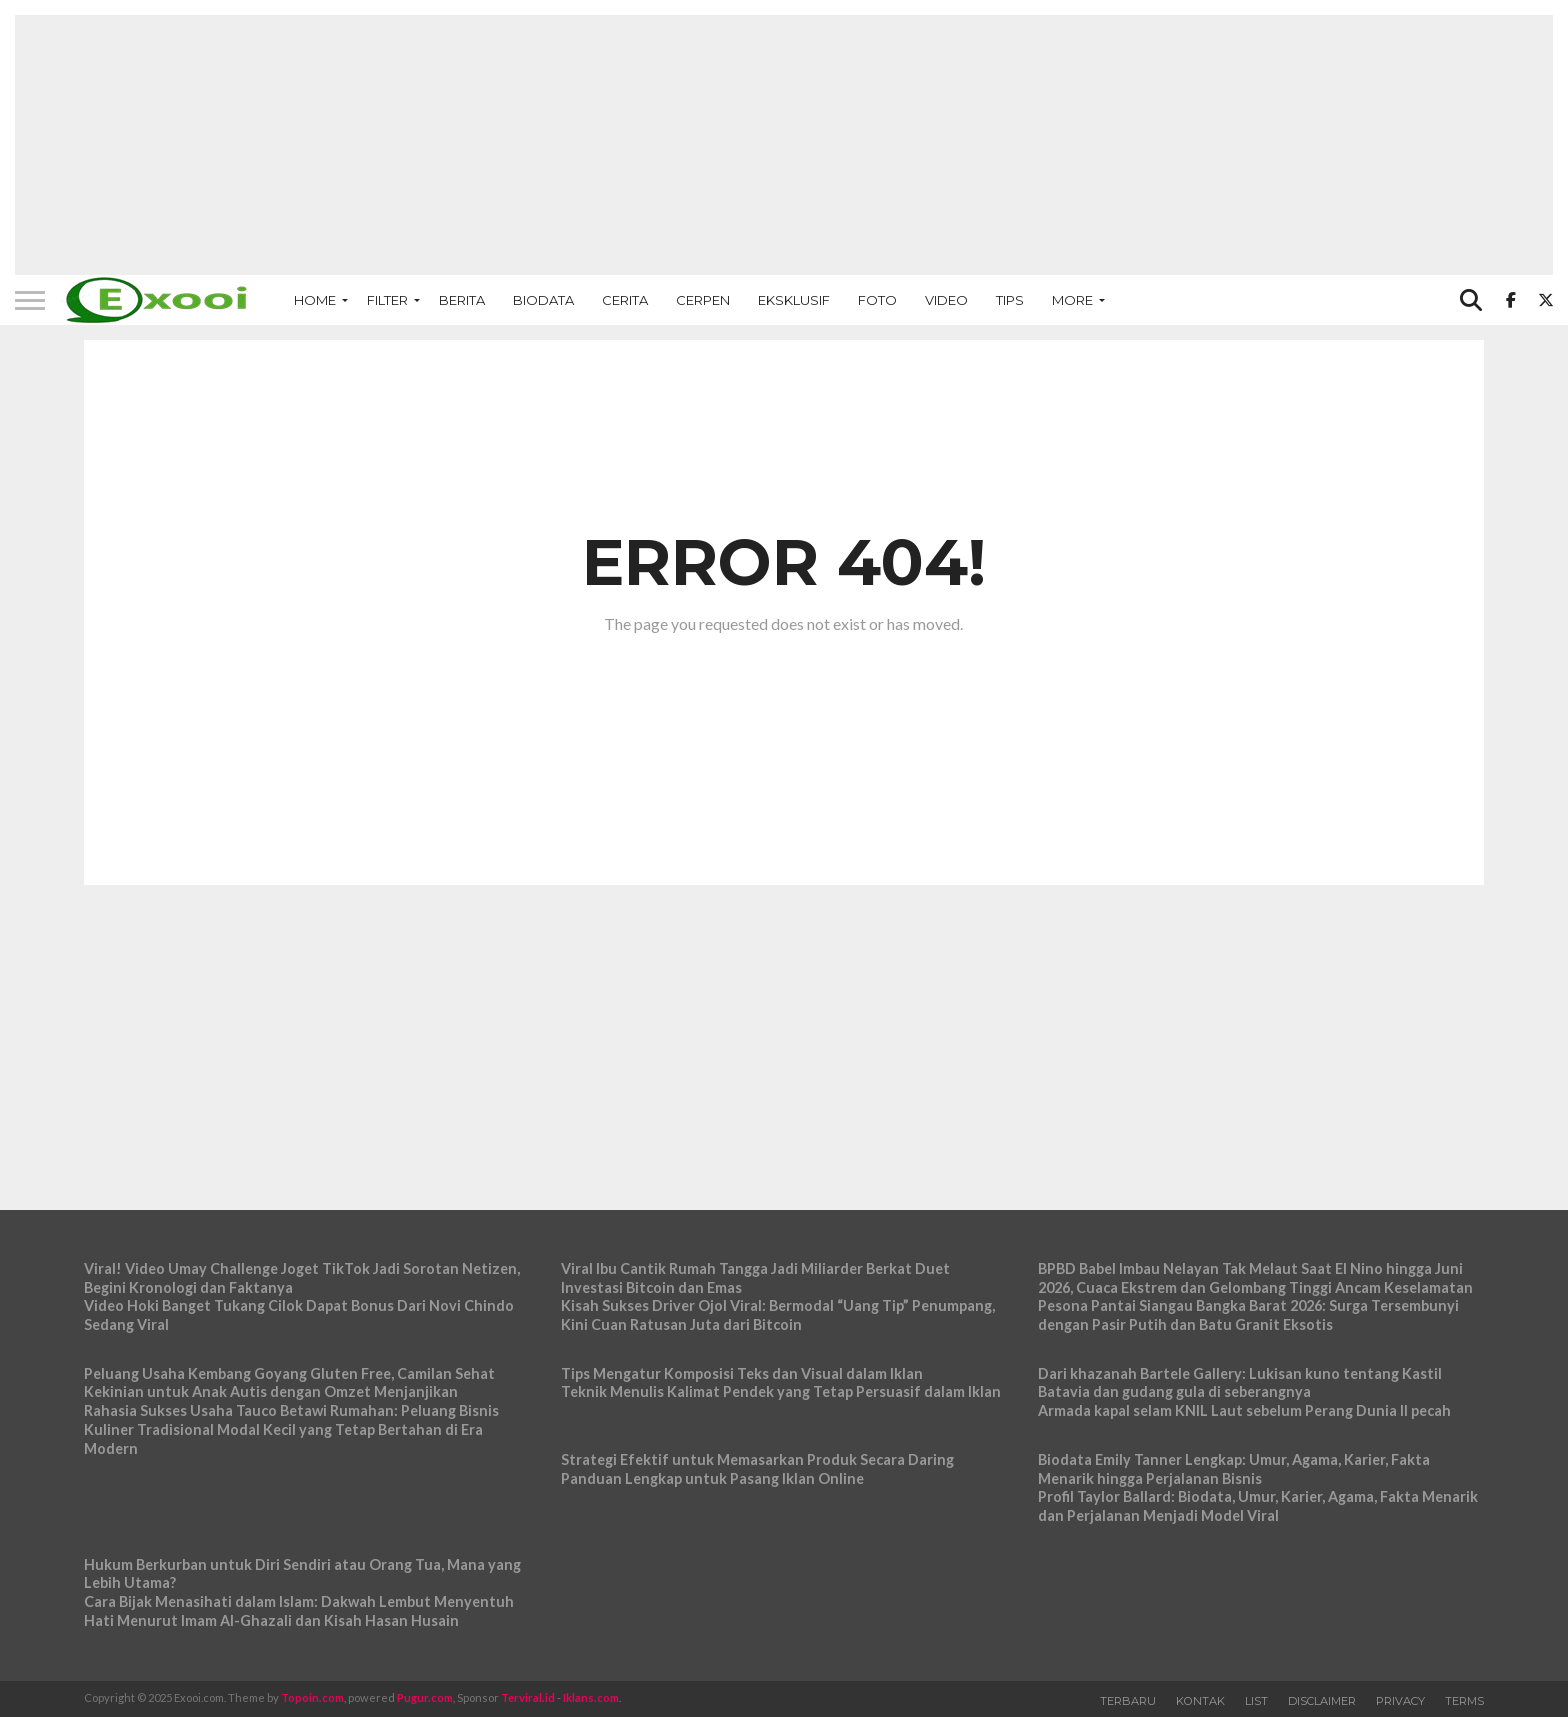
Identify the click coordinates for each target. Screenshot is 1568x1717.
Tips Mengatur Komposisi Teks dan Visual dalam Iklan (742, 1373)
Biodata (543, 300)
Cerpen (703, 300)
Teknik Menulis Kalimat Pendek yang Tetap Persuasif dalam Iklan (781, 1391)
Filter (387, 300)
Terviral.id (528, 1697)
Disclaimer (1322, 1701)
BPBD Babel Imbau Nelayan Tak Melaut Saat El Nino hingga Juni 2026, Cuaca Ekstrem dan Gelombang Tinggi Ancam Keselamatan (1255, 1278)
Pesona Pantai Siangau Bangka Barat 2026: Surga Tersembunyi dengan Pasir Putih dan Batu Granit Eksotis (1248, 1315)
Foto (877, 300)
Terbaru (1128, 1701)
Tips (1010, 300)
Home (315, 300)
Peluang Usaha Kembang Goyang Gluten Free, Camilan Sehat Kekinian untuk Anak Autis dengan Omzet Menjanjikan (289, 1383)
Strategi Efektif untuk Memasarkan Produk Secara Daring (757, 1459)
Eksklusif (794, 300)
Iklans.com (591, 1697)
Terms (1464, 1701)
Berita (462, 300)
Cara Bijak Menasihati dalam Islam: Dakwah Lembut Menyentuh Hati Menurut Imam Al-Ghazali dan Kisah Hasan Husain (299, 1611)
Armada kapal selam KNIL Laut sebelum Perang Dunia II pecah (1244, 1410)
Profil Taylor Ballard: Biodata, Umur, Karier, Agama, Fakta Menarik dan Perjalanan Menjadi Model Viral (1258, 1506)
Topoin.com (312, 1697)
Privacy (1400, 1701)
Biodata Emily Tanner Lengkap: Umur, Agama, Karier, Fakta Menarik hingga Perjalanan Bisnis (1234, 1469)
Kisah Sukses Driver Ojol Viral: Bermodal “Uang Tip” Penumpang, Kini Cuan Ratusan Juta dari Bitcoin (778, 1315)
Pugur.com (425, 1697)
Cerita (625, 300)
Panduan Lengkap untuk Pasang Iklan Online (712, 1478)
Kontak (1200, 1701)
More (1072, 300)
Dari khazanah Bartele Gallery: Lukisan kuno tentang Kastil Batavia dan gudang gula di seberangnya (1240, 1383)
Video (946, 300)
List (1256, 1701)
